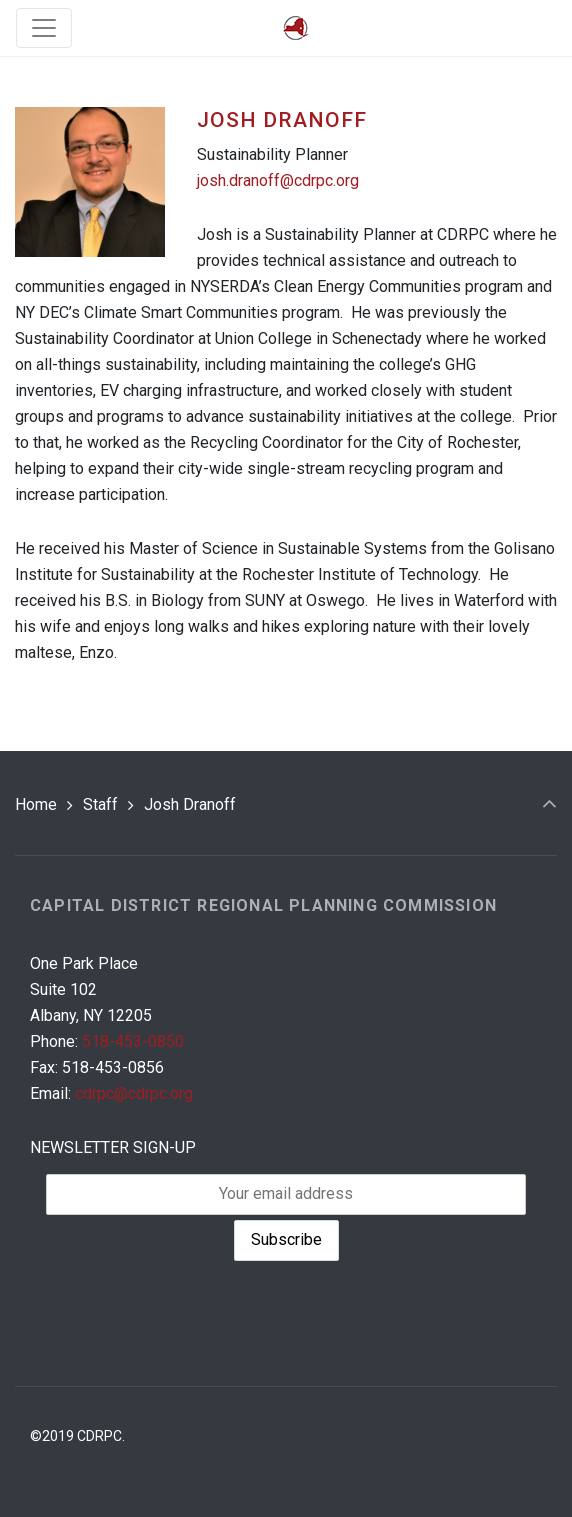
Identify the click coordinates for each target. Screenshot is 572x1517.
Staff (100, 804)
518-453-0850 (133, 1041)
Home (36, 804)
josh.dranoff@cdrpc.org (278, 180)
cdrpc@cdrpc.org (134, 1093)
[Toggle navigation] (44, 28)
